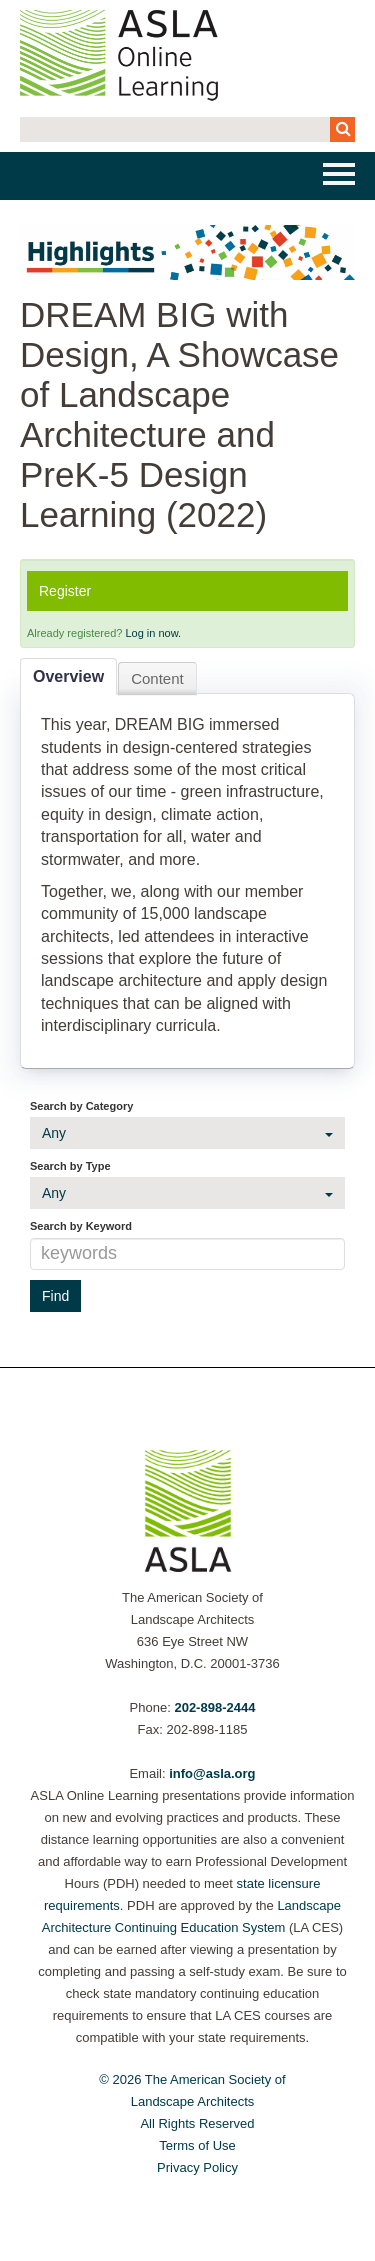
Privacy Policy (197, 2167)
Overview (68, 676)
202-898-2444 (214, 1707)
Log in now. (153, 633)
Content (157, 678)
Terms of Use (197, 2145)
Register (65, 591)
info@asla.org (212, 1773)
